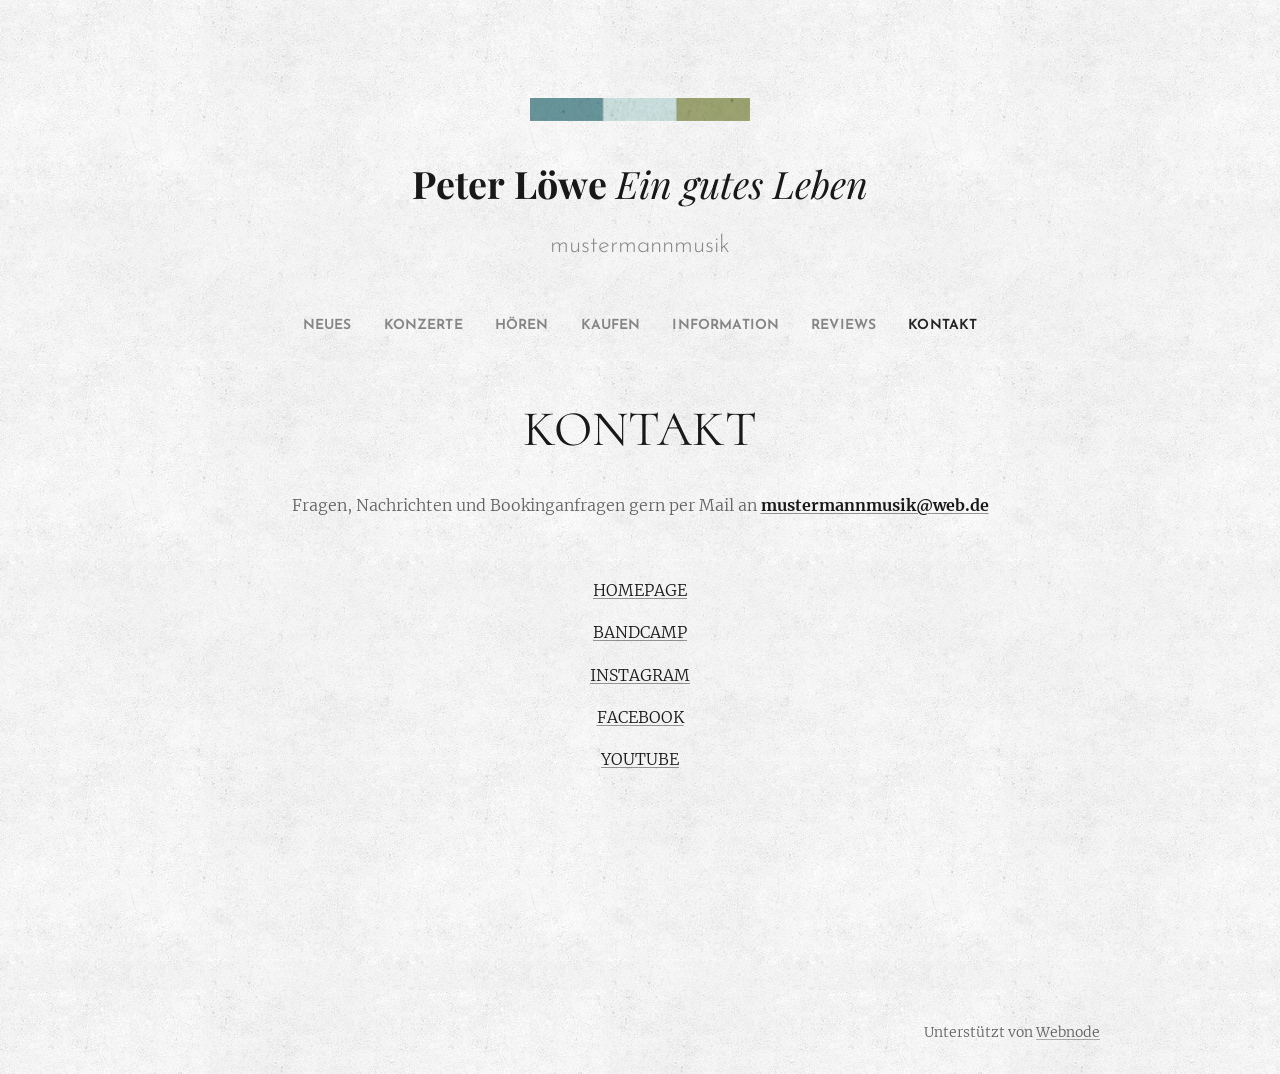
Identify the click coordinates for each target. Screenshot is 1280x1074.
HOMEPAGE (640, 590)
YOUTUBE (640, 760)
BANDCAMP (640, 632)
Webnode (1068, 1032)
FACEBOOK (640, 717)
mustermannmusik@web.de (875, 505)
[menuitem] (297, 326)
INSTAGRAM (640, 675)
